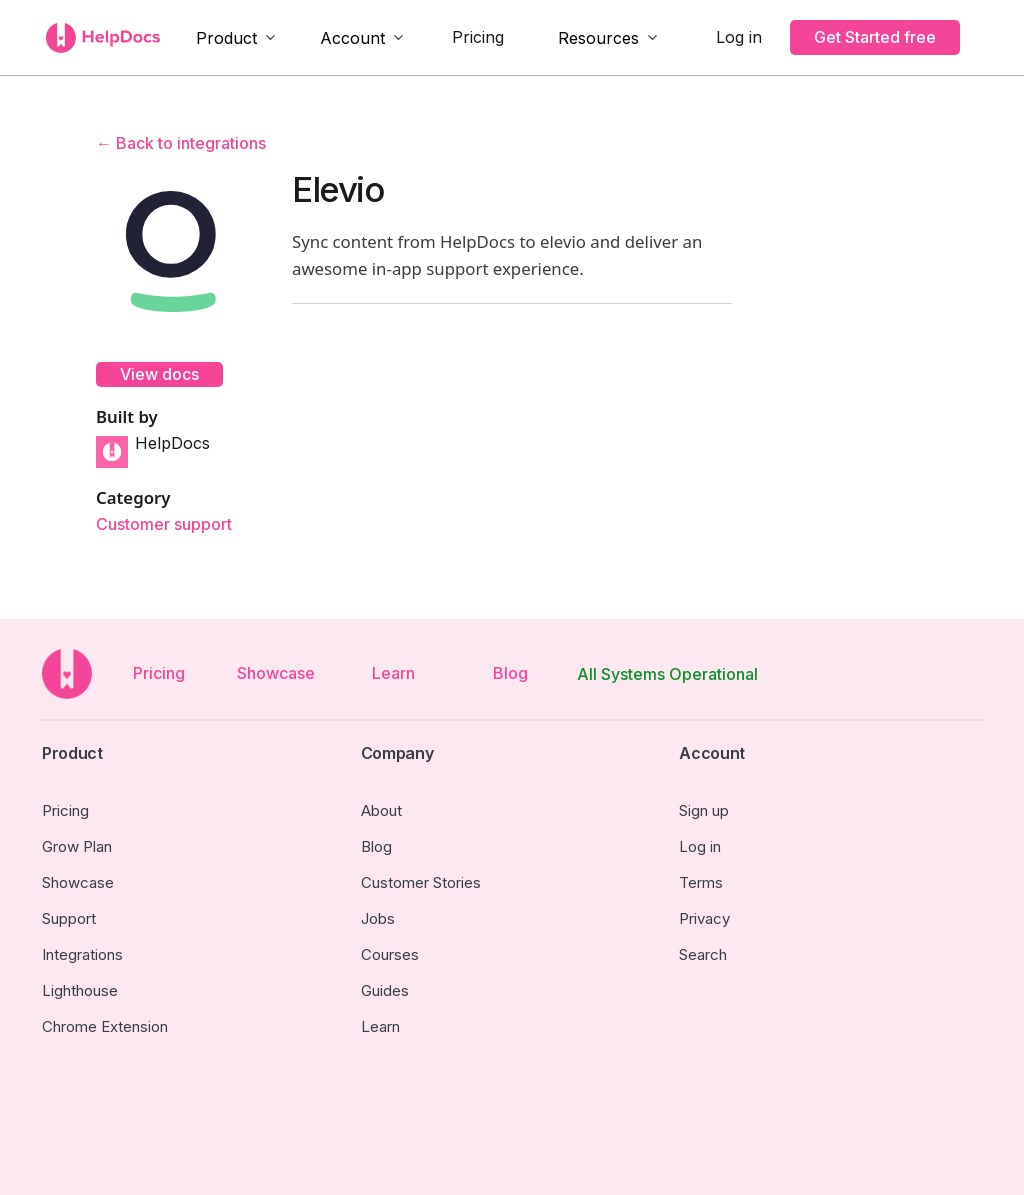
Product (226, 38)
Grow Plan (77, 846)
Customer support (164, 524)
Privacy (704, 918)
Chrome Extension (105, 1026)
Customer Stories (421, 882)
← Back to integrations (181, 143)
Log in (739, 37)
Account (352, 38)
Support (69, 918)
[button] (237, 38)
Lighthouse (80, 990)
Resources (598, 38)
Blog (510, 673)
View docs (159, 374)
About (381, 810)
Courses (390, 954)
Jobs (378, 918)
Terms (701, 882)
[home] (103, 38)
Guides (385, 990)
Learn (393, 673)
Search (703, 954)
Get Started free (875, 37)
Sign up (704, 810)
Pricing (478, 37)
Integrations (82, 954)
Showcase (276, 673)
